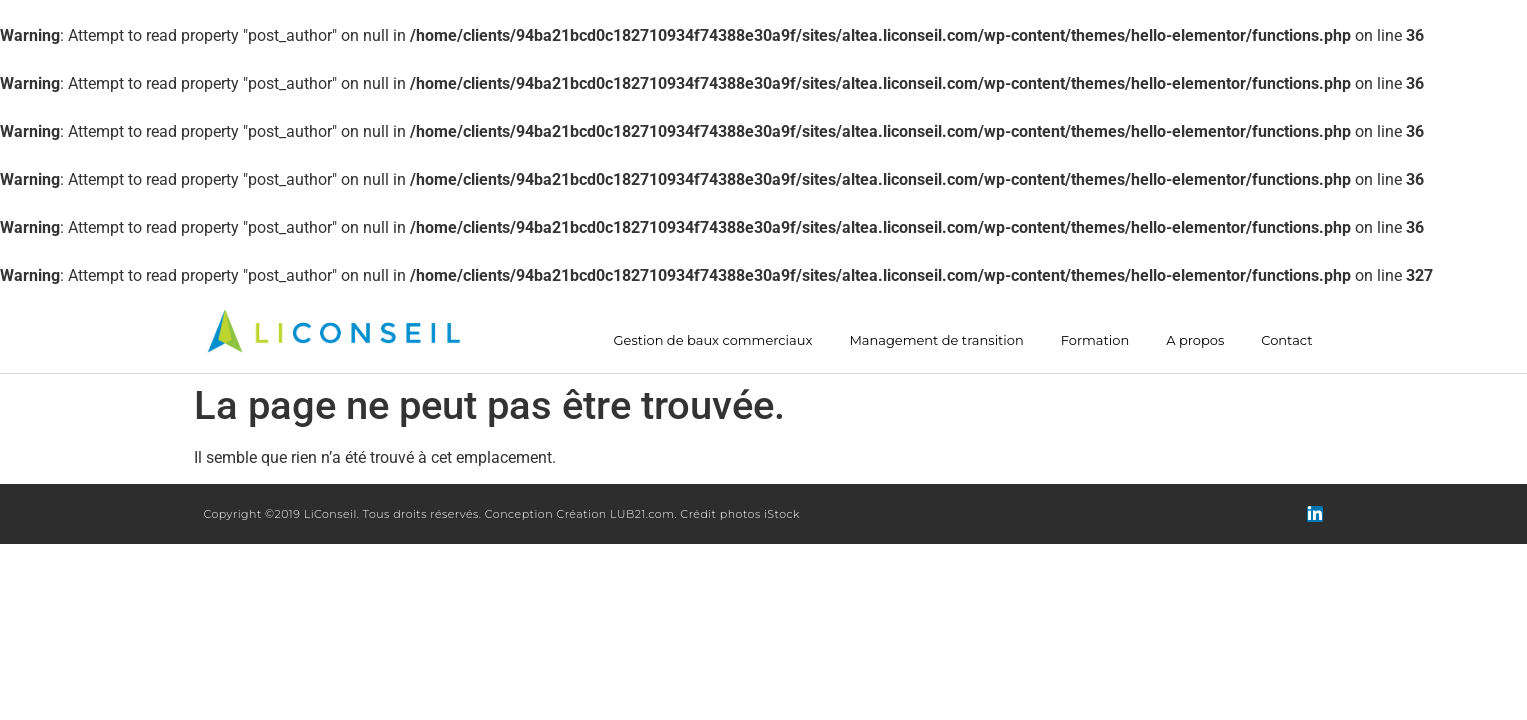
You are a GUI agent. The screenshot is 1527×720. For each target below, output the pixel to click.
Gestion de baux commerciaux (713, 340)
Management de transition (936, 340)
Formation (1095, 340)
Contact (1286, 340)
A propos (1195, 340)
